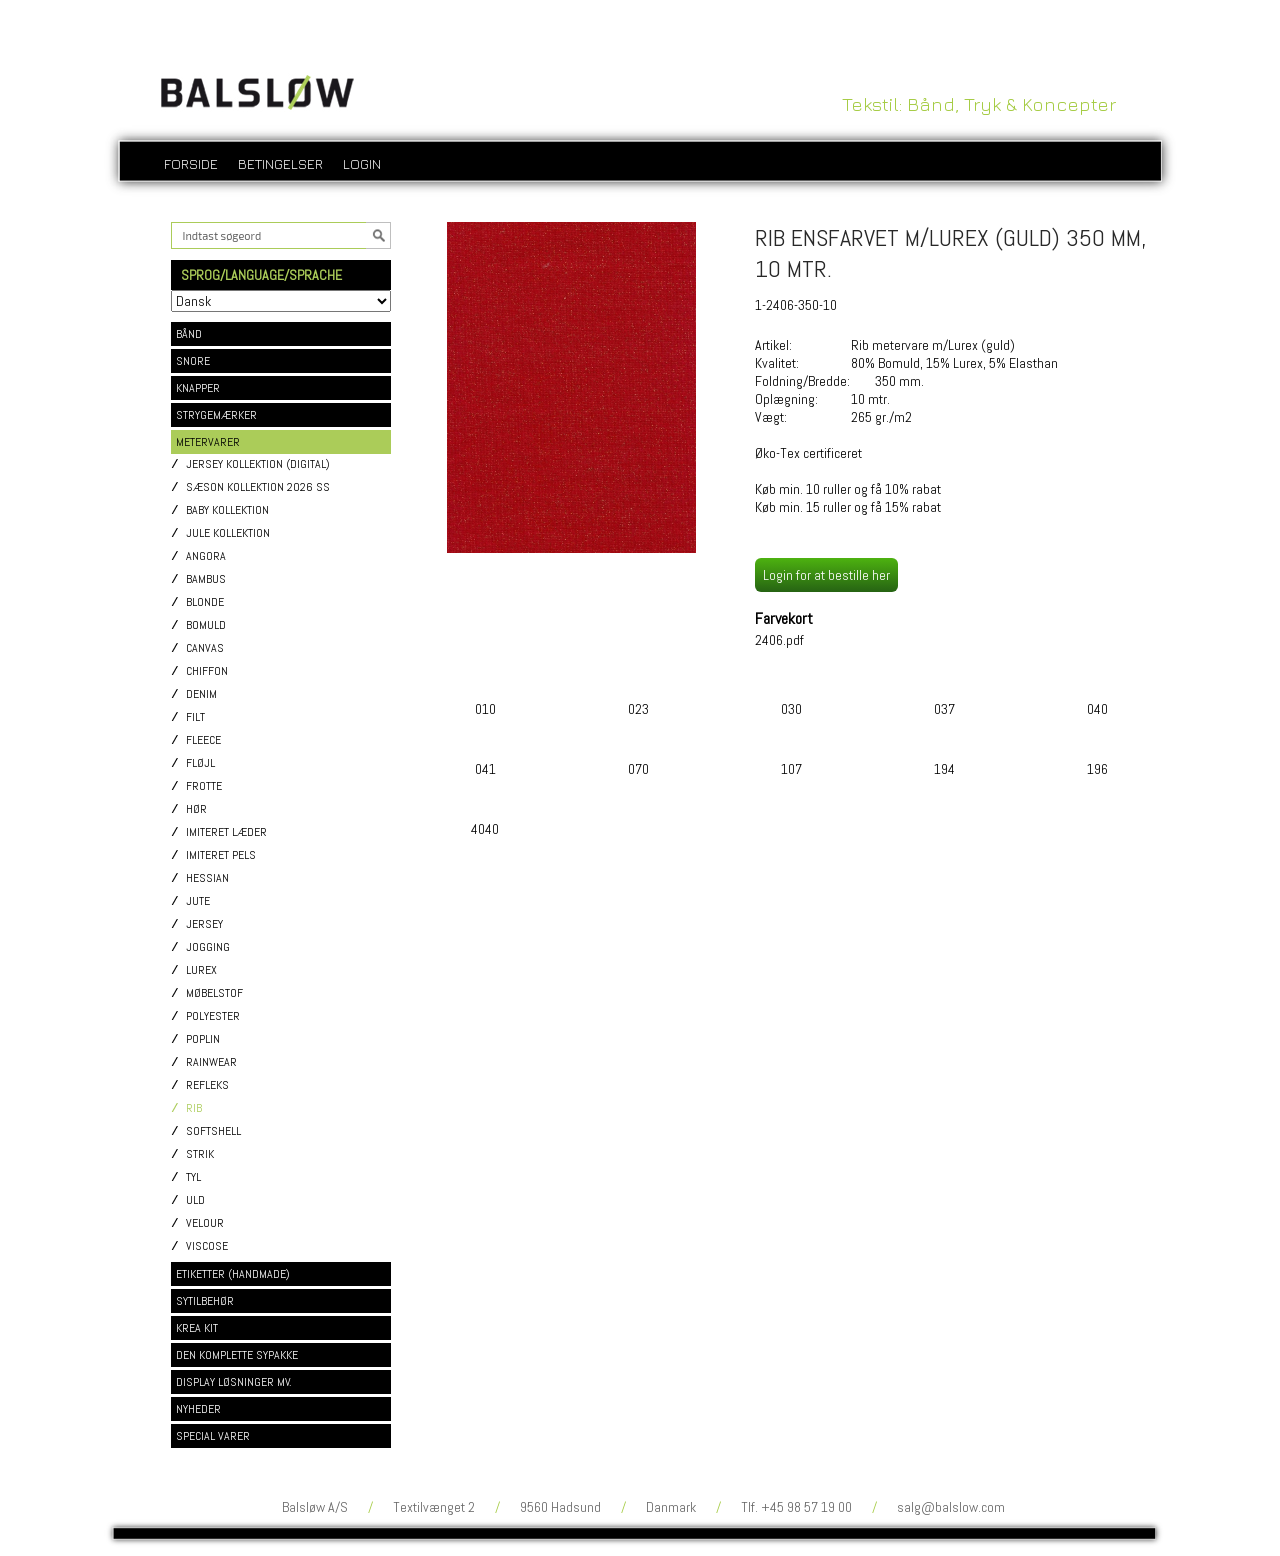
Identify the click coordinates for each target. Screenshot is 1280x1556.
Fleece (203, 740)
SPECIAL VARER (213, 1436)
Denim (201, 694)
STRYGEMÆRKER (216, 415)
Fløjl (200, 763)
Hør (196, 809)
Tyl (193, 1177)
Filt (195, 717)
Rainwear (211, 1062)
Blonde (205, 602)
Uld (195, 1200)
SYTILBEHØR (205, 1301)
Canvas (205, 648)
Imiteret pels (221, 855)
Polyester (213, 1016)
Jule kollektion (228, 533)
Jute (198, 901)
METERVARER (208, 442)
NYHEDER (198, 1409)
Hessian (207, 878)
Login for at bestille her (826, 575)
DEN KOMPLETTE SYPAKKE (237, 1355)
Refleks (207, 1085)
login (362, 163)
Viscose (207, 1246)
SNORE (193, 361)
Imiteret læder (226, 832)
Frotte (204, 786)
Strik (200, 1154)
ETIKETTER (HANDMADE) (233, 1274)
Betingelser (280, 163)
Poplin (203, 1039)
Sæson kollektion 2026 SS (258, 487)
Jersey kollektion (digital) (258, 464)
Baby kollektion (227, 510)
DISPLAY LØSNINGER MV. (234, 1382)
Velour (205, 1223)
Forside (191, 163)
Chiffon (207, 671)
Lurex (201, 970)
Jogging (208, 947)
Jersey (204, 924)
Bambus (206, 579)
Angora (206, 556)
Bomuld (206, 625)
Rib (194, 1108)
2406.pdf (779, 640)
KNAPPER (198, 388)
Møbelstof (214, 993)
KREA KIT (197, 1328)
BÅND (189, 334)
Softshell (213, 1131)
